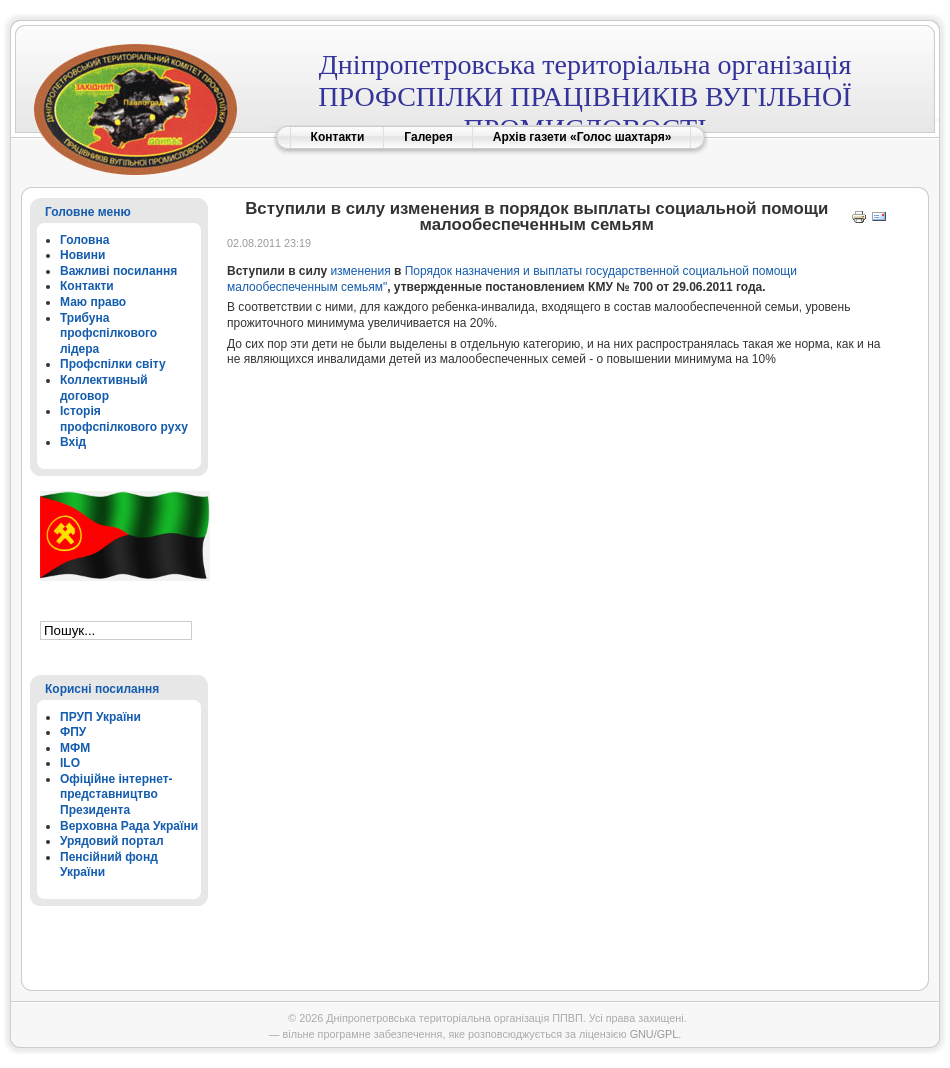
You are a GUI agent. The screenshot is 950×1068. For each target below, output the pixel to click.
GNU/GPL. (656, 1034)
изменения (360, 271)
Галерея (428, 137)
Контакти (338, 137)
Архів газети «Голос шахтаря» (582, 137)
